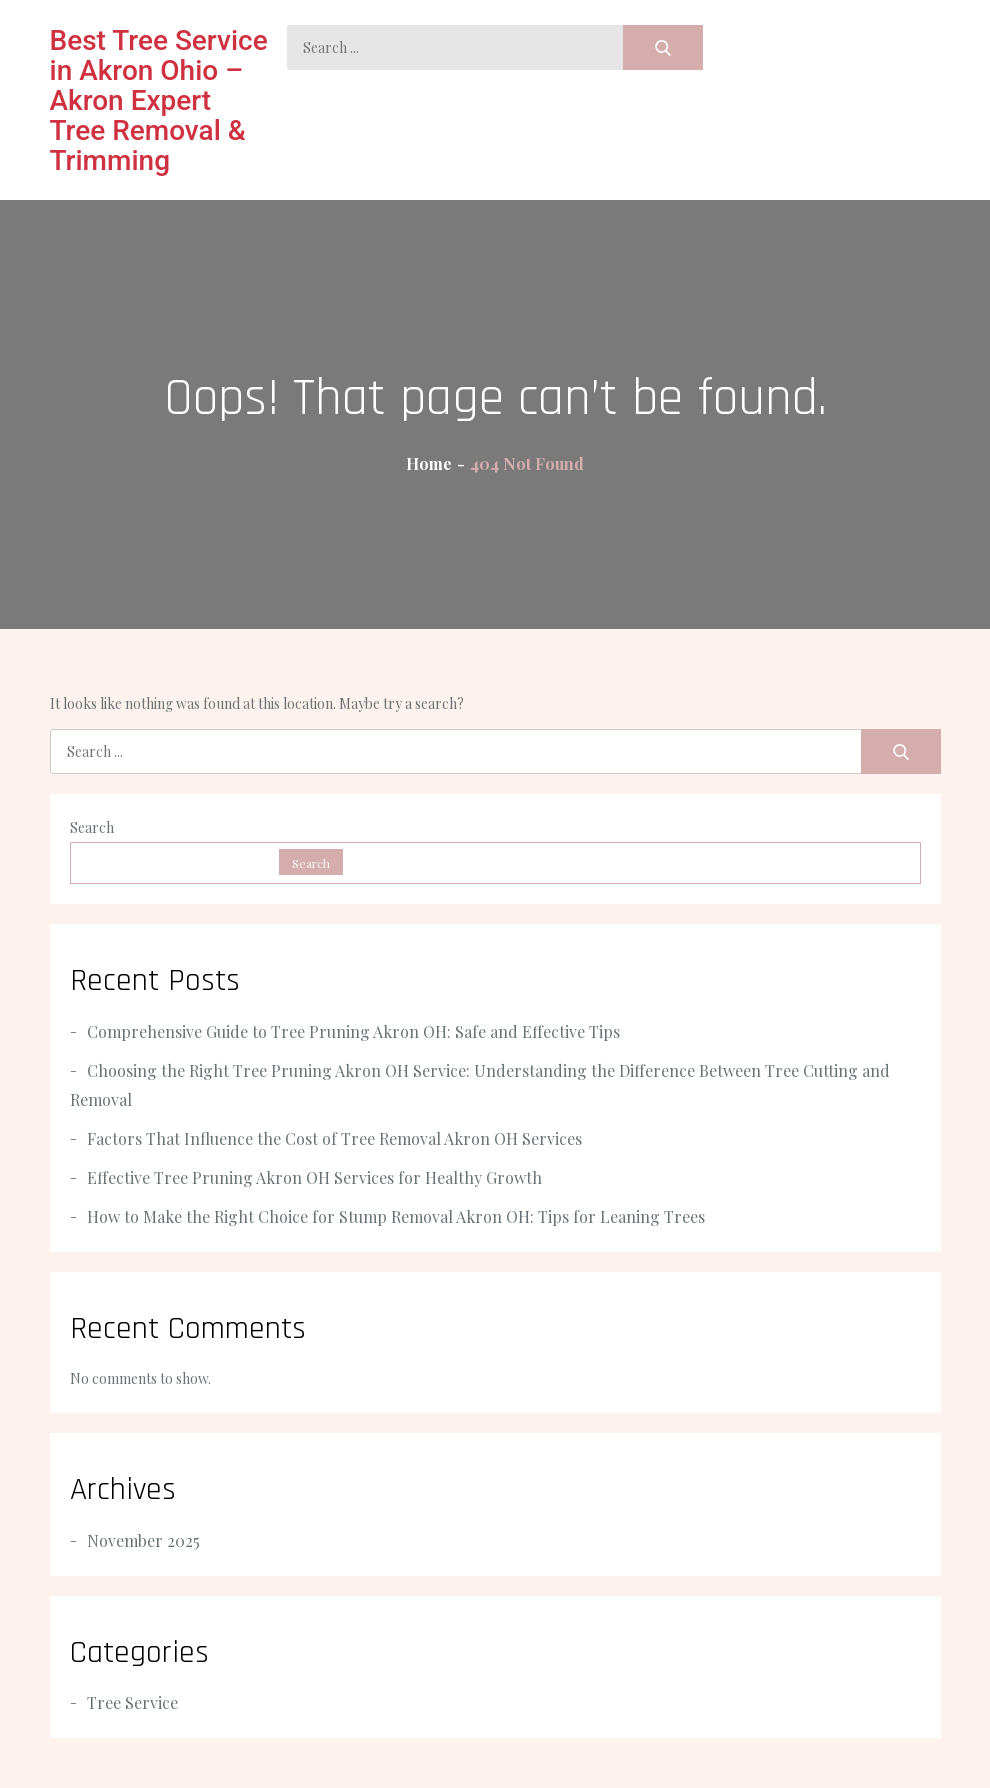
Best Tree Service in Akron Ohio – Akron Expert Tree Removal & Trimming (159, 100)
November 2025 (143, 1540)
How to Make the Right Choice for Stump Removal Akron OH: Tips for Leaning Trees (396, 1216)
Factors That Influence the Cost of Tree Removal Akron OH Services (334, 1138)
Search (92, 827)
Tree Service (132, 1702)
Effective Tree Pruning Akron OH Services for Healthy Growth (314, 1177)
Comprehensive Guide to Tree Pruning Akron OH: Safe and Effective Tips (353, 1031)
